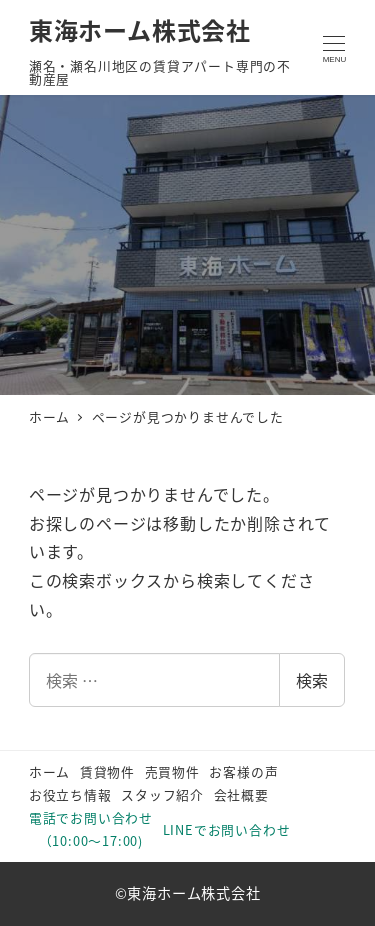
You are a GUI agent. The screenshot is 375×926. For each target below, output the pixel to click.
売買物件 (172, 771)
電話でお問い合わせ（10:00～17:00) (91, 829)
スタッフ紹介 (162, 794)
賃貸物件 (107, 771)
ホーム (49, 771)
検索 (312, 680)
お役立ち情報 (70, 794)
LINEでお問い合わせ (227, 829)
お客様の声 (243, 771)
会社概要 (241, 794)
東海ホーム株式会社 (140, 29)
